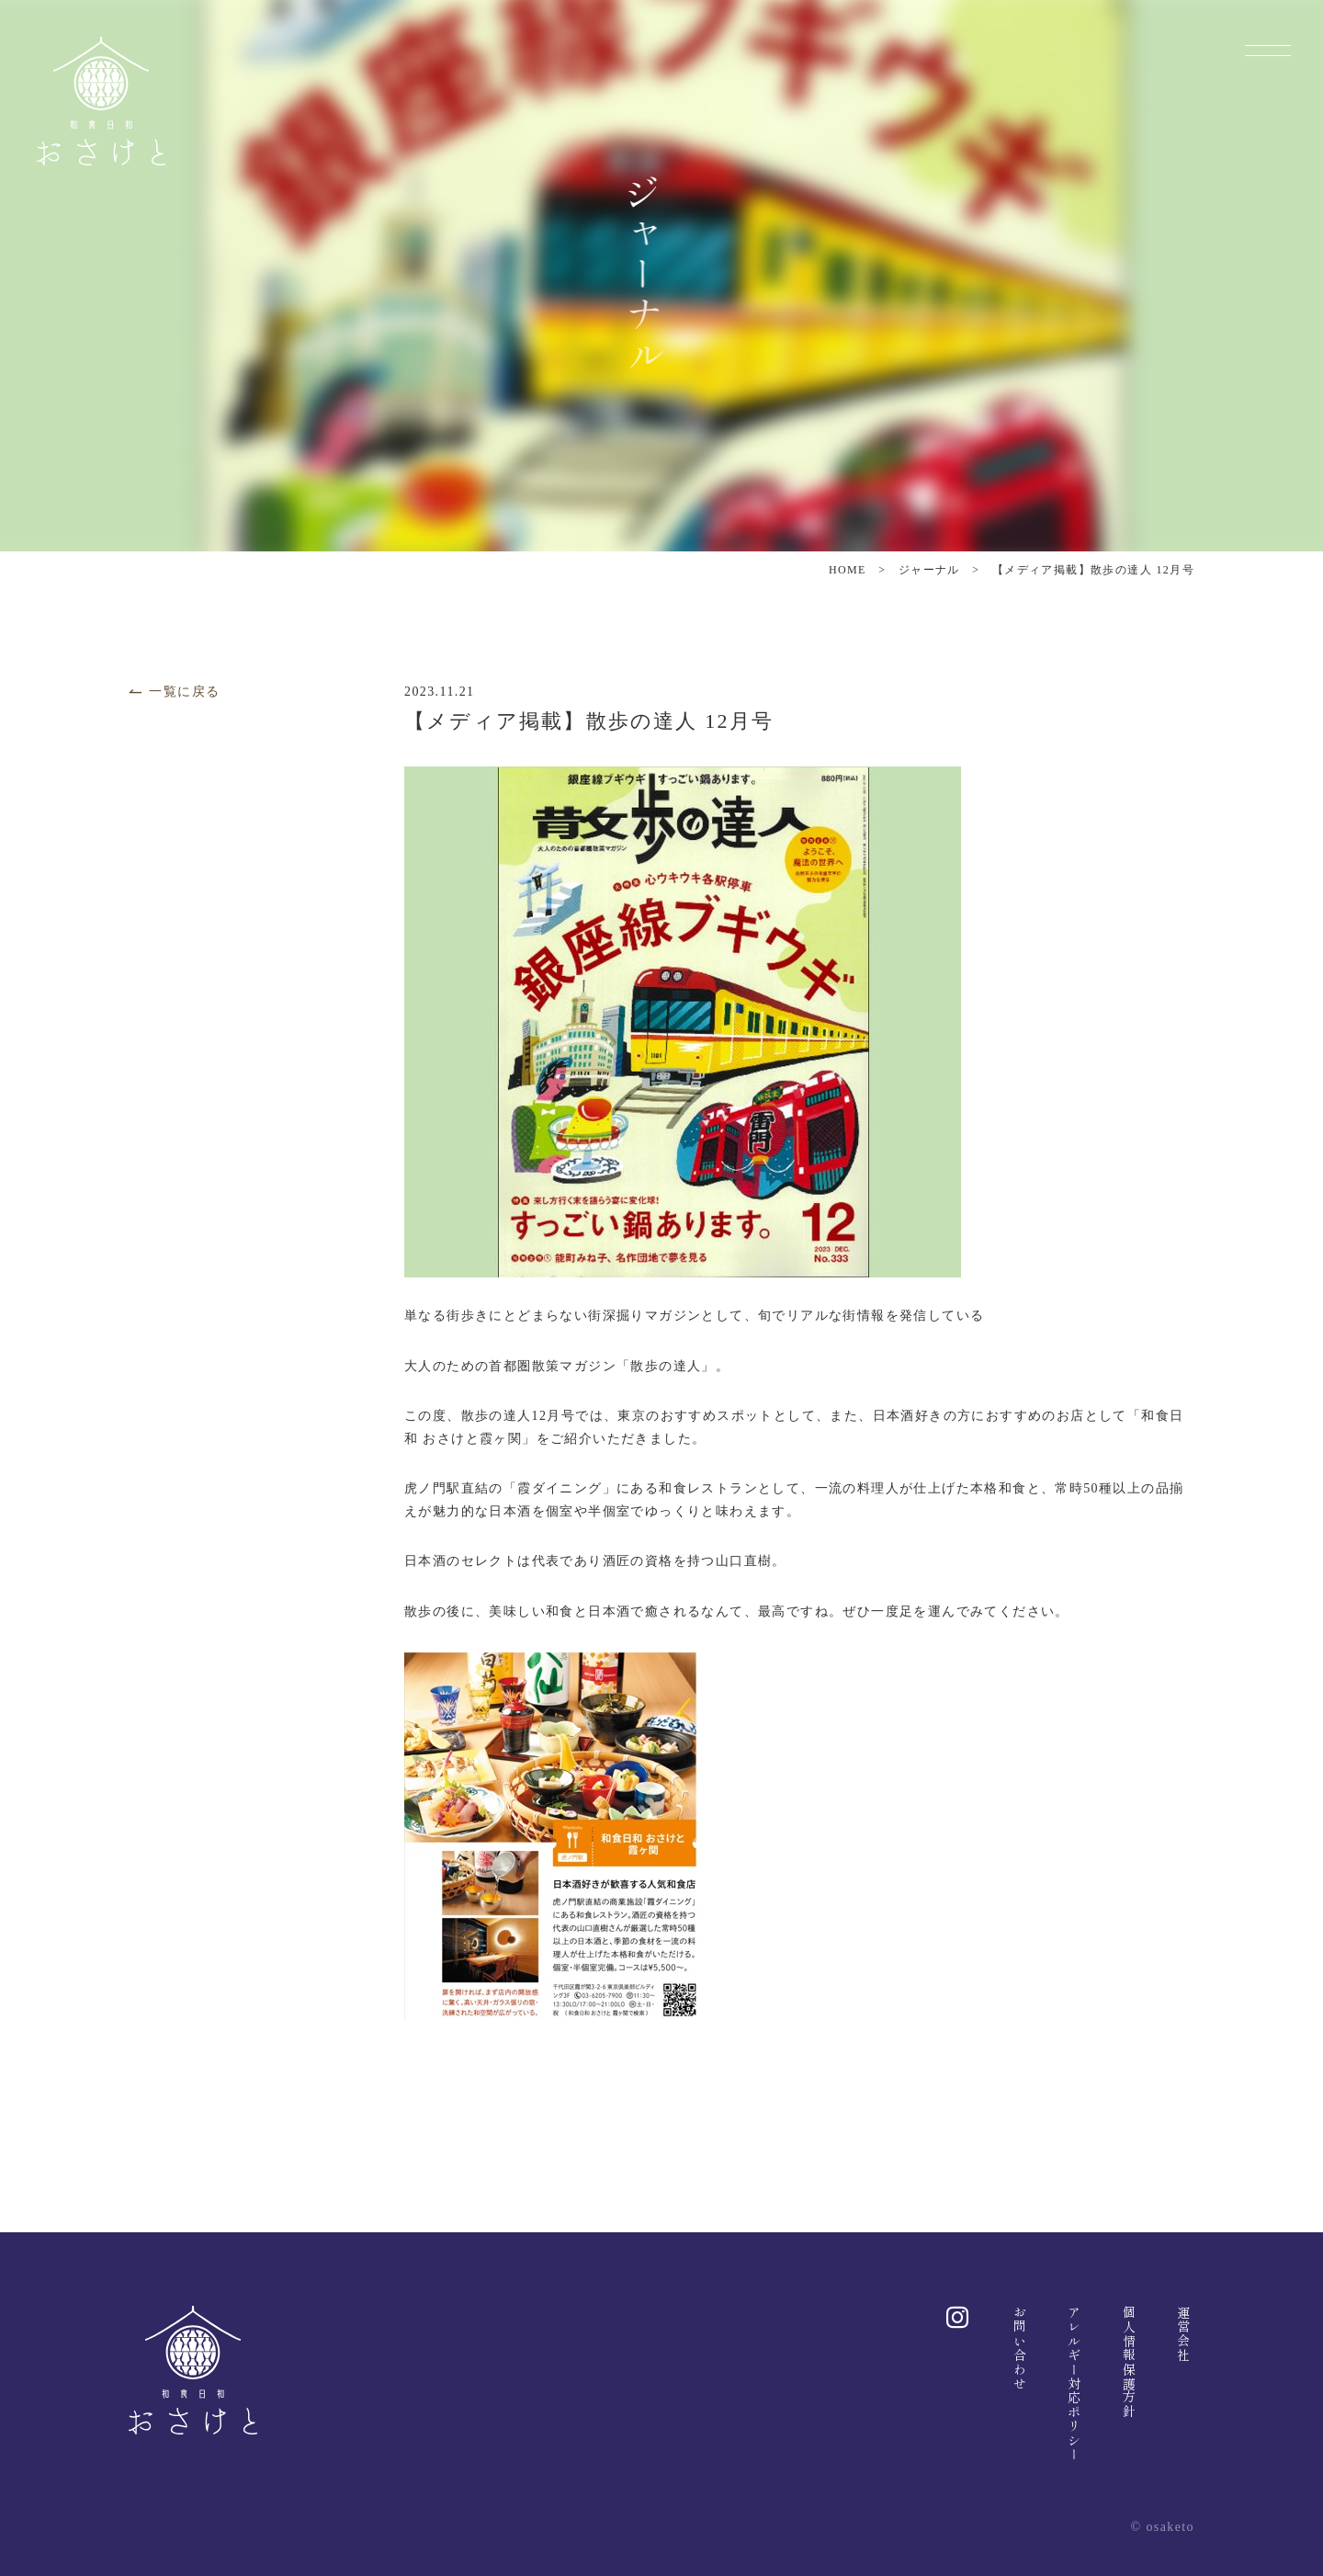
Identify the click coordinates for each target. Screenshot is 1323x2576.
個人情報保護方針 (1129, 2362)
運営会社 (1183, 2334)
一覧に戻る (174, 691)
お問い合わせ (1020, 2348)
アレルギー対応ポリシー (1074, 2383)
